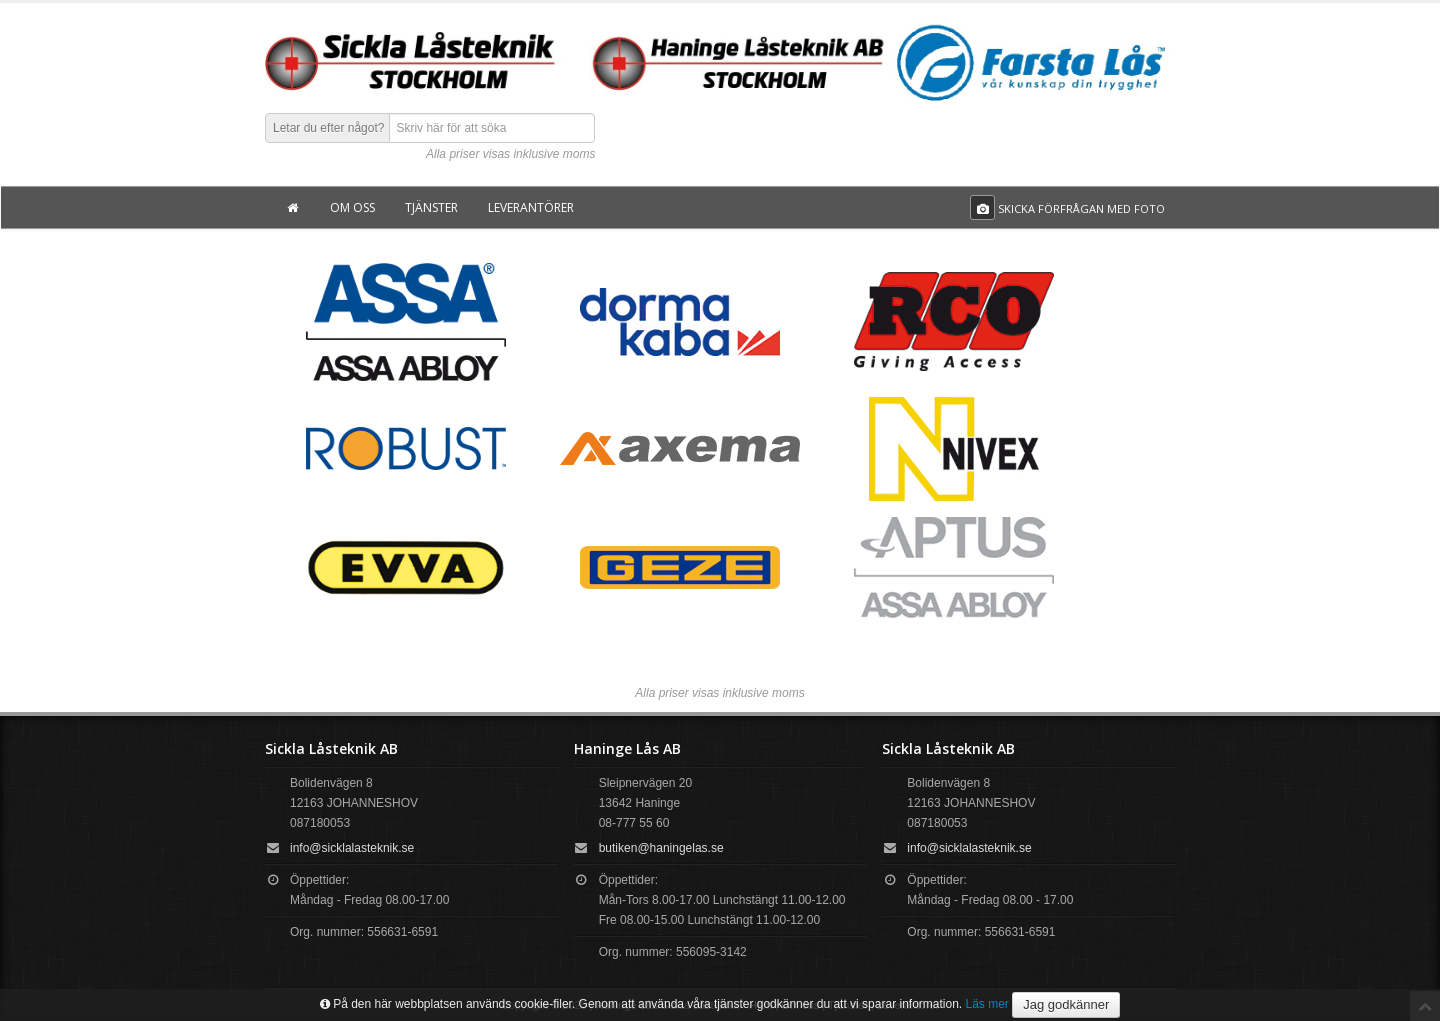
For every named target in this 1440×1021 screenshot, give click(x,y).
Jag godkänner (1066, 1004)
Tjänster (431, 207)
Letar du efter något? (328, 128)
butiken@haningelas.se (661, 848)
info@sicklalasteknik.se (352, 848)
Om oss (352, 207)
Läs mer (987, 1004)
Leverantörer (531, 207)
